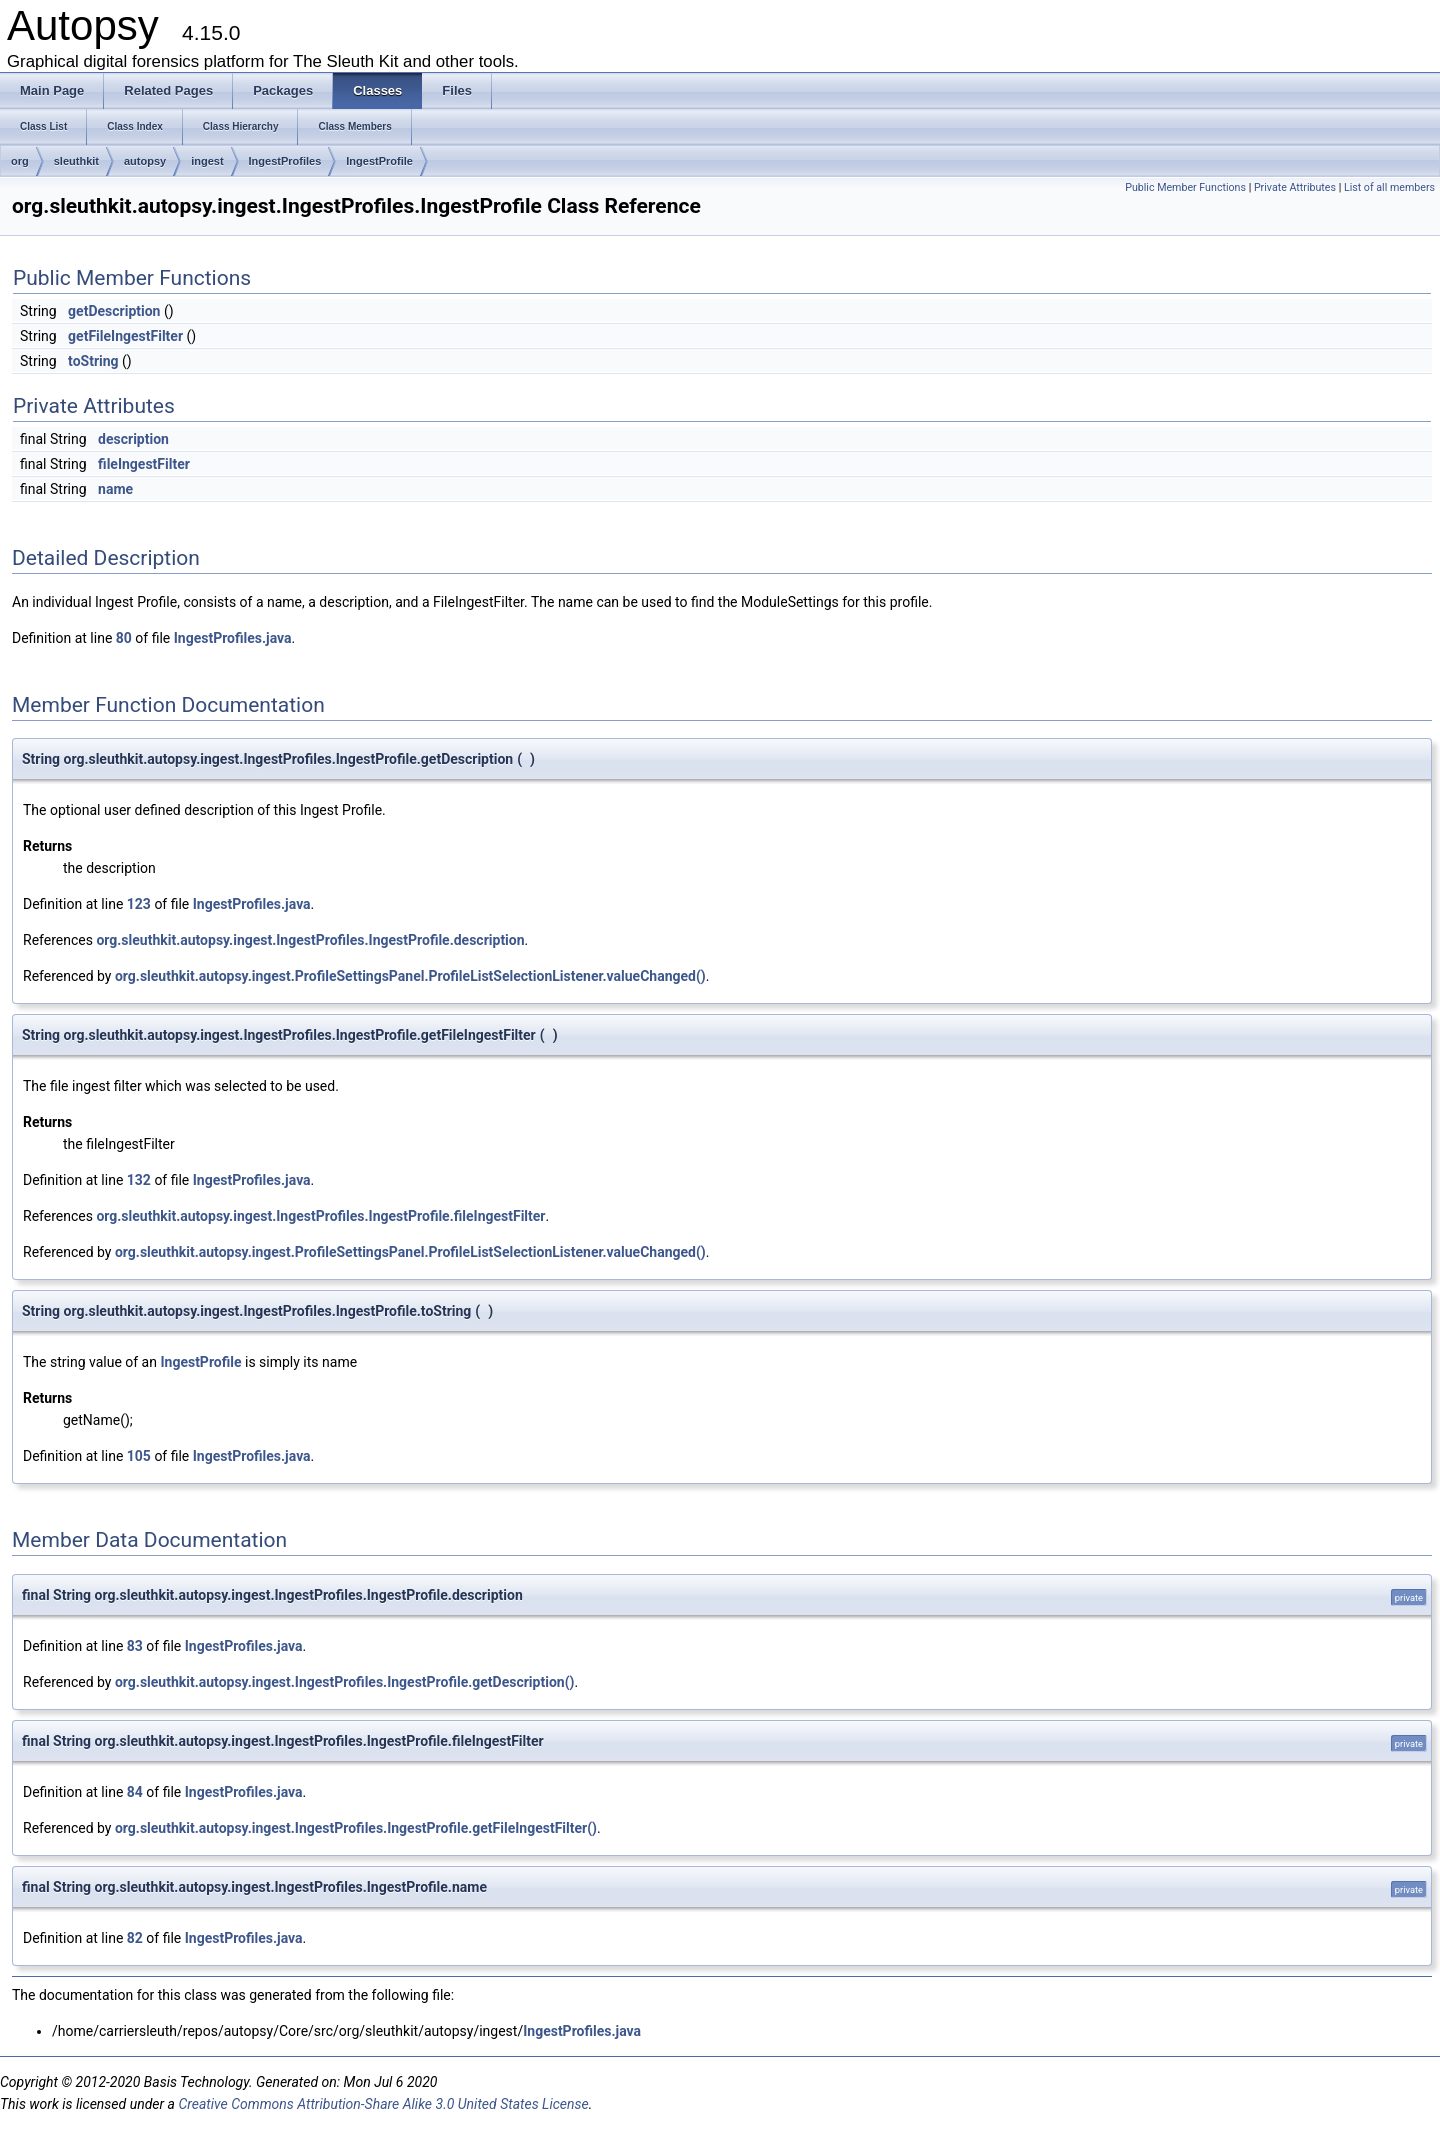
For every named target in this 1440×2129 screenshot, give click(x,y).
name (115, 489)
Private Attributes (1295, 187)
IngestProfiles (285, 161)
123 (139, 904)
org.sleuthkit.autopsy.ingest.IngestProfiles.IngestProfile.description (310, 940)
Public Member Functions (1185, 187)
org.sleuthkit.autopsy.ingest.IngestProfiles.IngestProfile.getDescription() (344, 1682)
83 (135, 1646)
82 (135, 1938)
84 (135, 1792)
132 (139, 1180)
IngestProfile (379, 161)
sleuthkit (76, 161)
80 (124, 638)
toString (93, 361)
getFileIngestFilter (125, 336)
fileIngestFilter (144, 464)
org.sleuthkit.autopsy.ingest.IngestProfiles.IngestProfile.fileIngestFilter (320, 1216)
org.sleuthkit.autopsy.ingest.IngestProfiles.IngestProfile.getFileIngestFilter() (356, 1828)
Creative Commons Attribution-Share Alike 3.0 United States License (383, 2104)
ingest (207, 161)
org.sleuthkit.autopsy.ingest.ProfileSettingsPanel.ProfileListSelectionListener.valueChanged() (410, 976)
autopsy (145, 161)
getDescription (114, 311)
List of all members (1389, 187)
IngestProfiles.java (233, 638)
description (133, 439)
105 (139, 1456)
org (20, 161)
